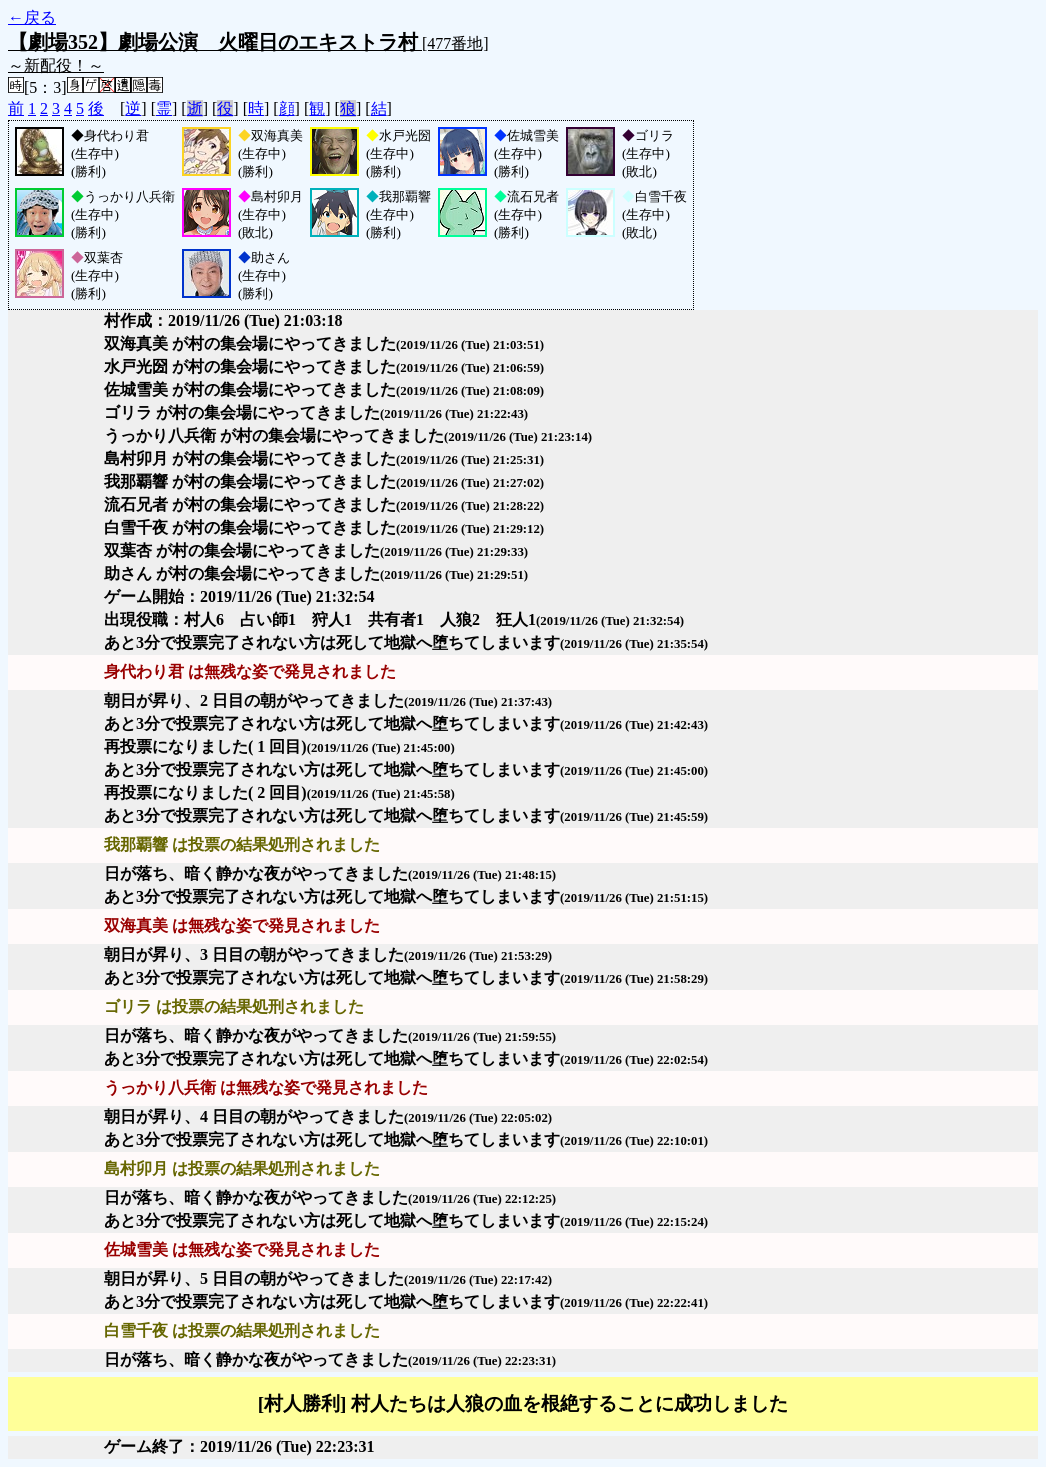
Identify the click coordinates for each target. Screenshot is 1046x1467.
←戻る (32, 17)
